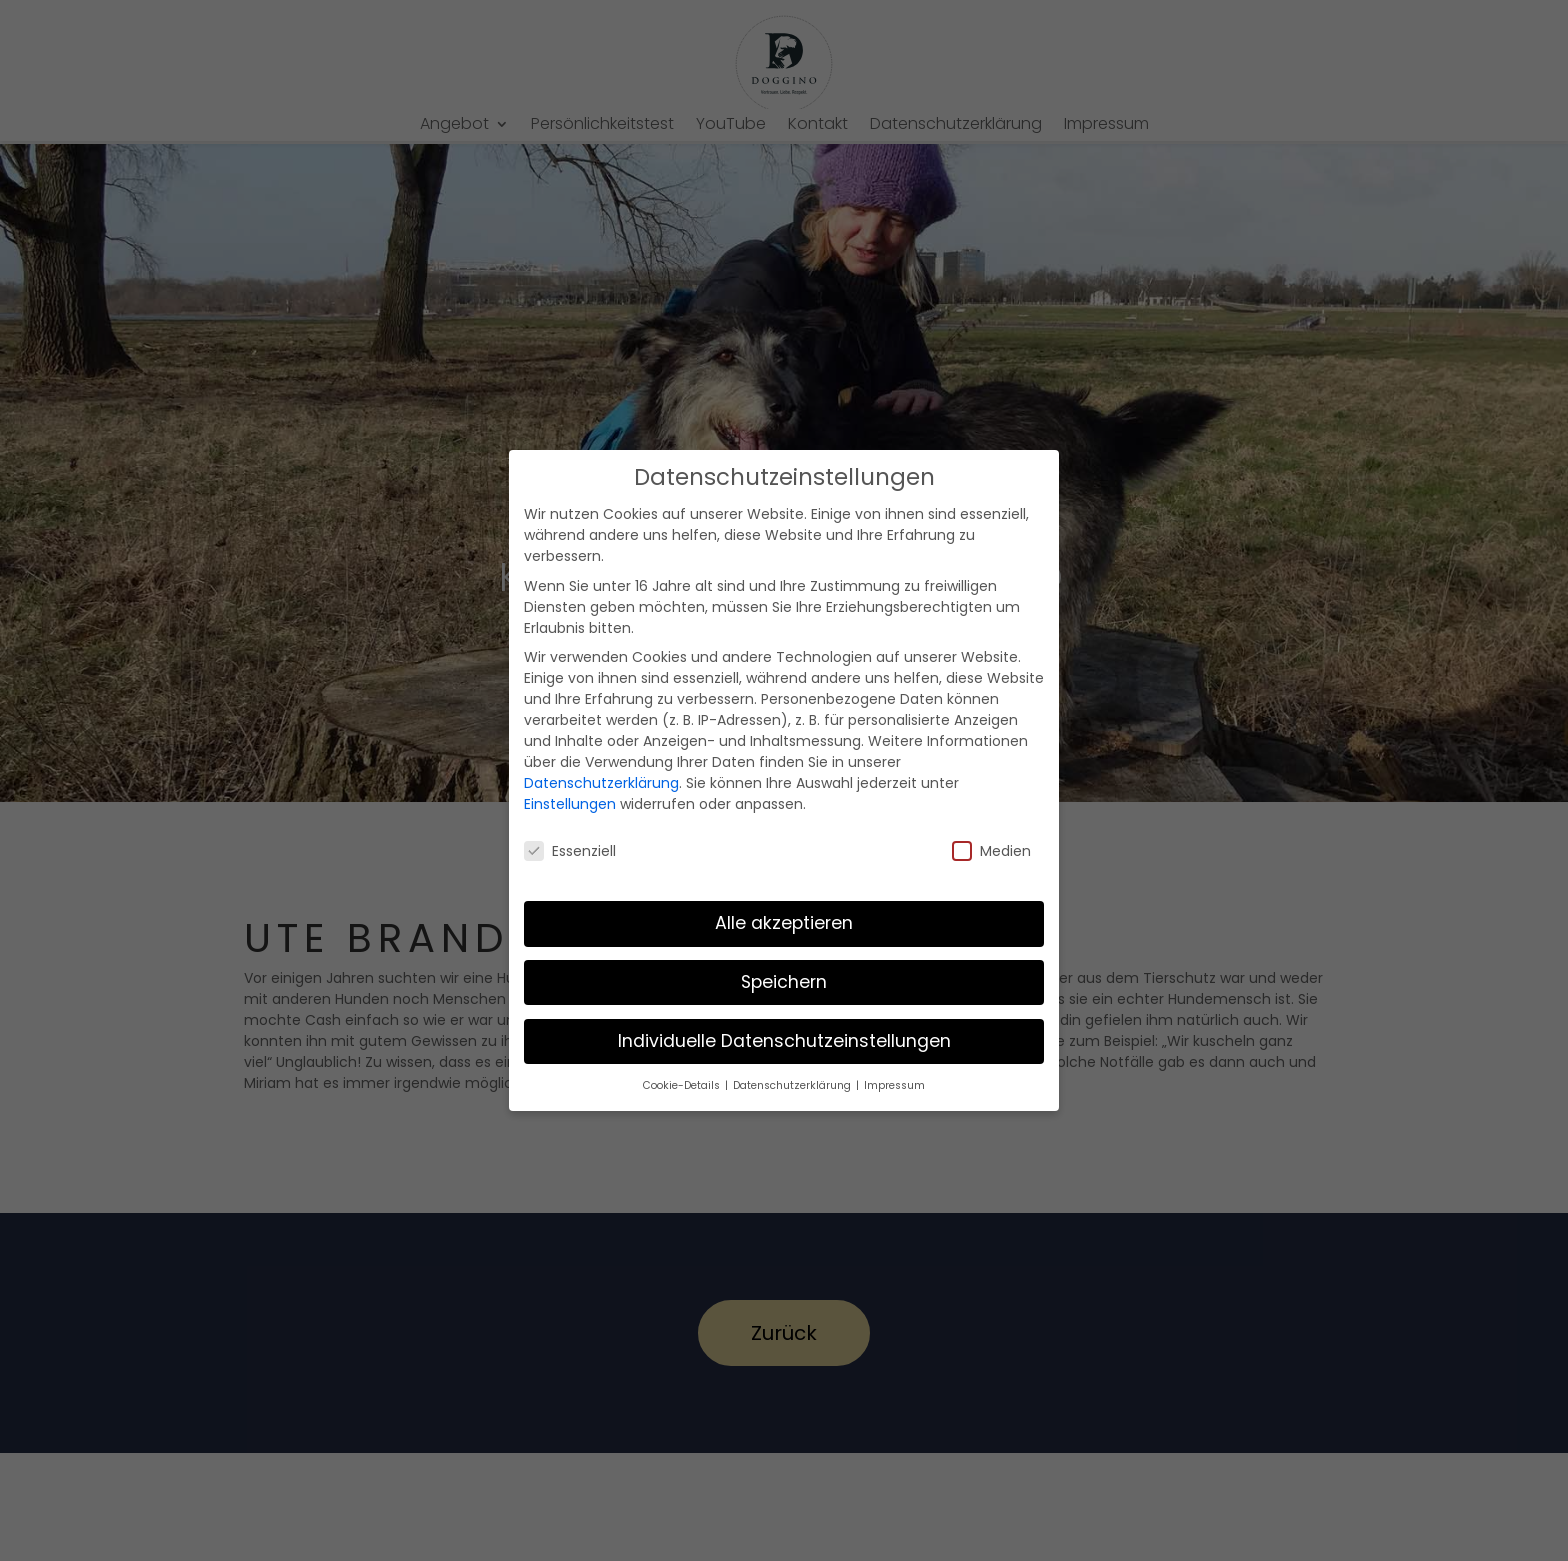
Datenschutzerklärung (601, 783)
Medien (991, 851)
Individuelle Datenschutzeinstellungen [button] (784, 1041)
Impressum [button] (894, 1085)
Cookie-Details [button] (683, 1085)
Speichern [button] (784, 982)
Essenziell (570, 851)
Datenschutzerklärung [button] (793, 1085)
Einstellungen (570, 804)
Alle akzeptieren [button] (784, 923)
